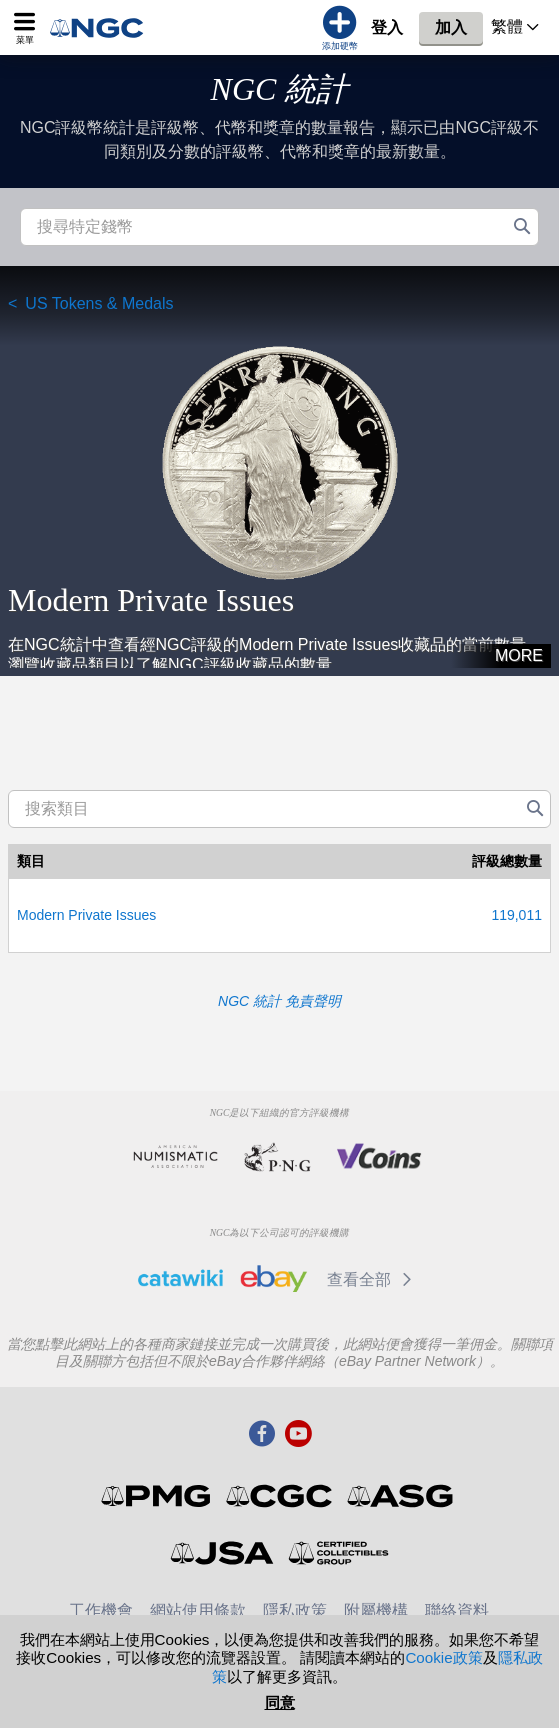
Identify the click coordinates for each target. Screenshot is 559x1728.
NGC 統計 (280, 89)
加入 (451, 27)
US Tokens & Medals (99, 303)
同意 (280, 1702)
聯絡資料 (457, 1610)
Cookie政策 (443, 1657)
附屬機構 (376, 1610)
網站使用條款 (198, 1610)
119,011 (516, 915)
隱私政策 (295, 1610)
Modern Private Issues (86, 915)
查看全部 (372, 1279)
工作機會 (101, 1610)
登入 (387, 27)
